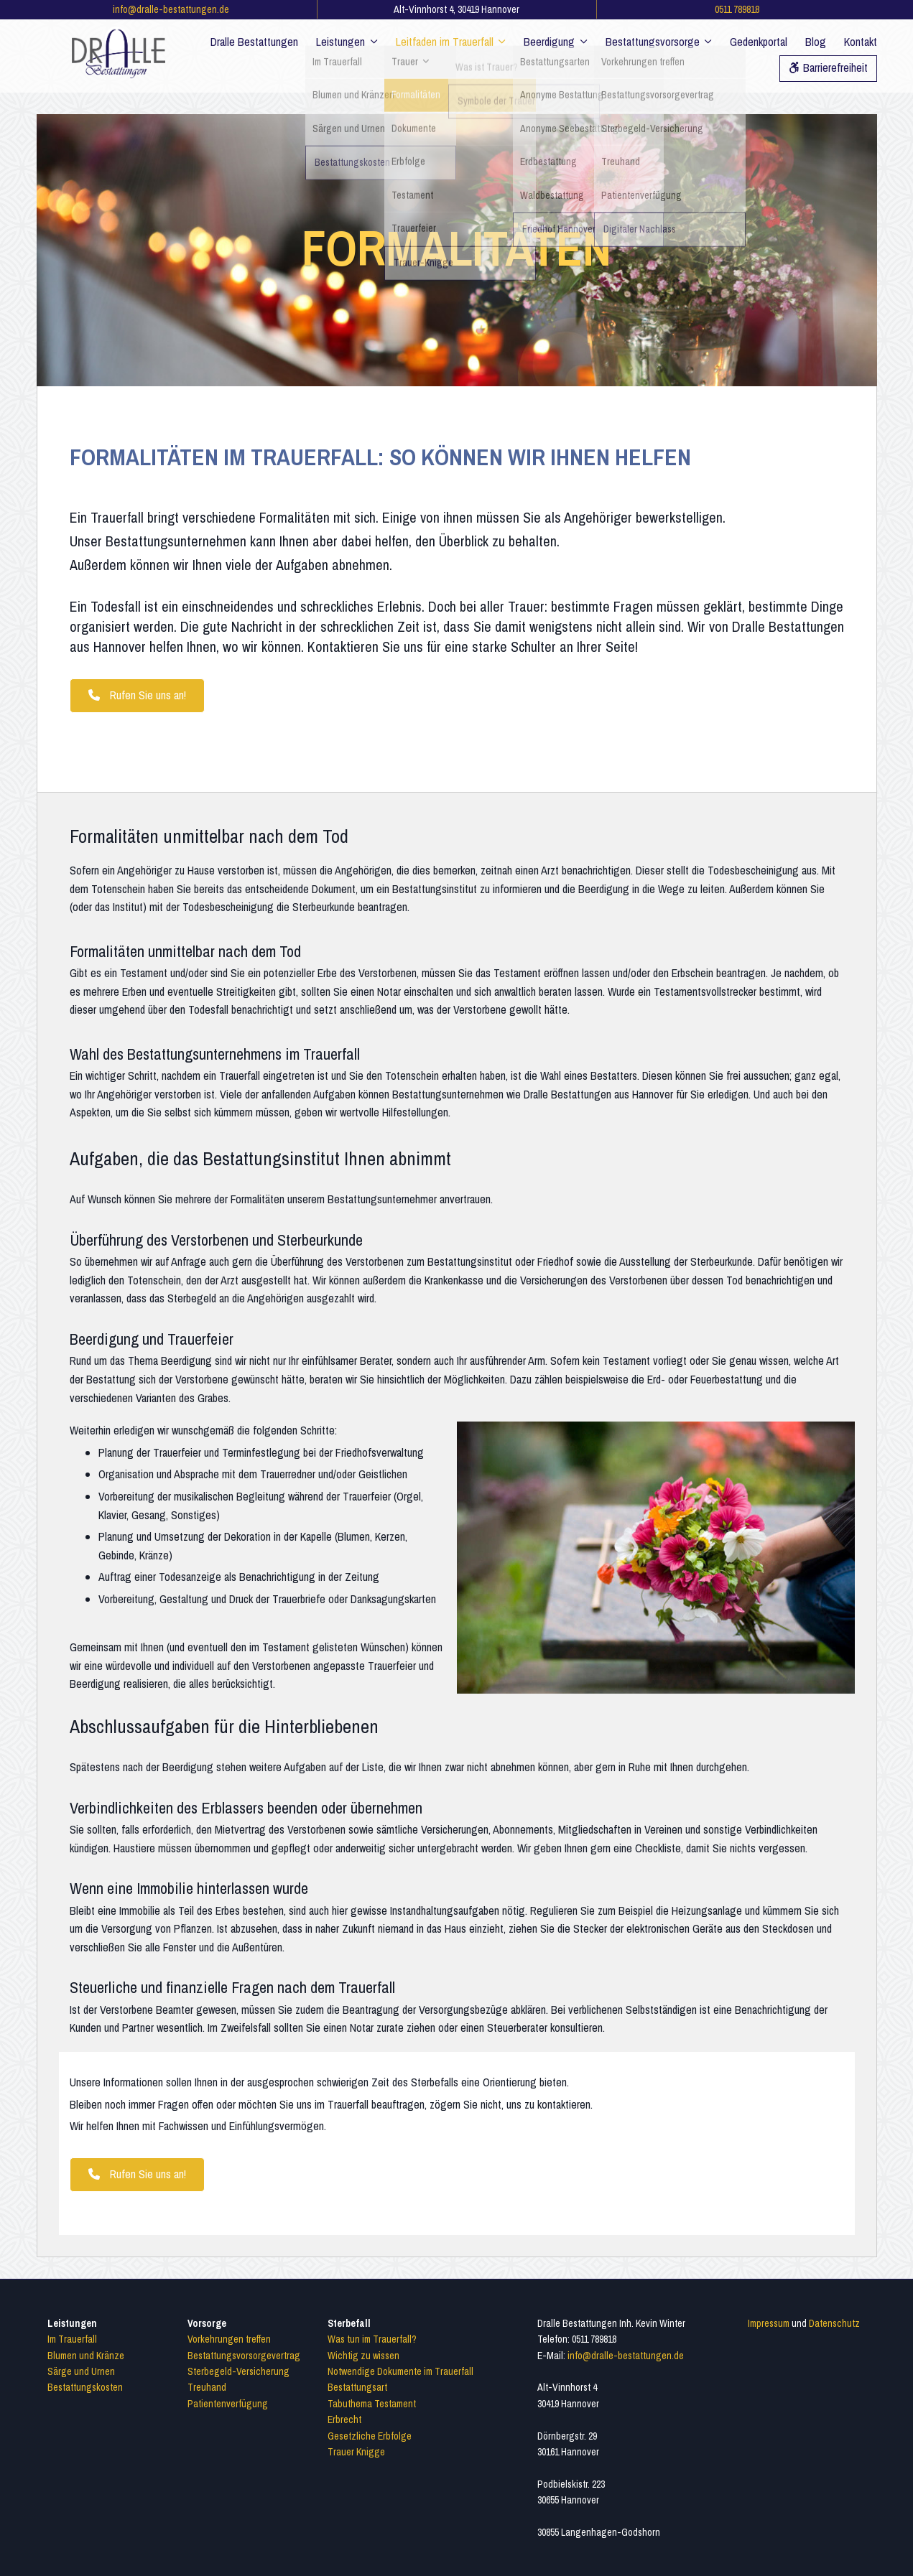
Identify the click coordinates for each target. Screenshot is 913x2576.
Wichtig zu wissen (363, 2355)
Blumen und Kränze (85, 2355)
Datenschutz (834, 2323)
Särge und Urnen (81, 2371)
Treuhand (206, 2387)
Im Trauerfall (72, 2339)
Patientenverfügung (227, 2403)
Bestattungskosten (85, 2387)
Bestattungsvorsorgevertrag (243, 2355)
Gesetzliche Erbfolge (370, 2436)
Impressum (768, 2323)
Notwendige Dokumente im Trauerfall (400, 2371)
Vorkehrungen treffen (229, 2339)
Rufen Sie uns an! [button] (137, 695)
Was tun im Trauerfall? (372, 2339)
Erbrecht (344, 2419)
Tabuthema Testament (372, 2403)
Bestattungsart (357, 2387)
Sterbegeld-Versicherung (238, 2371)
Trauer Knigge (356, 2451)
